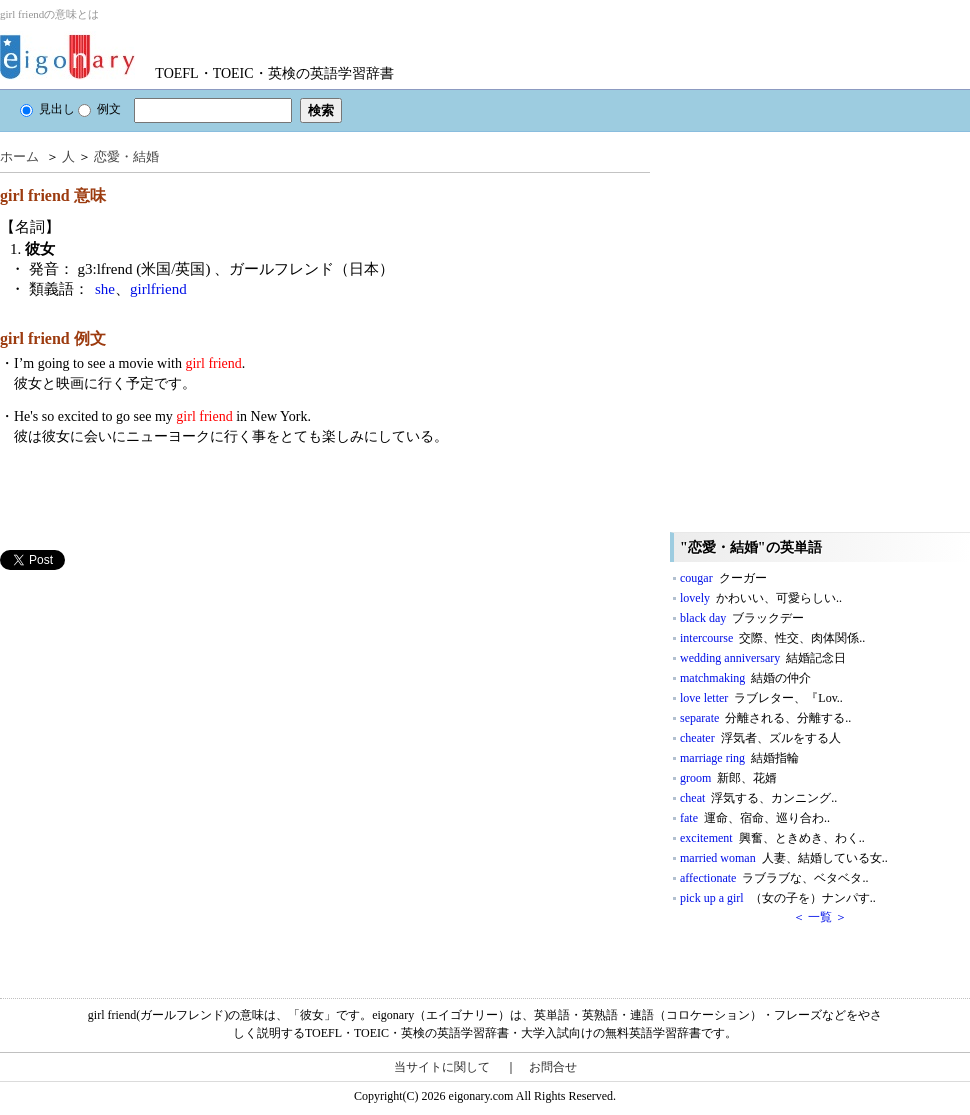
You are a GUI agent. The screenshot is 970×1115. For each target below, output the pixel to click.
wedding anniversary (763, 658)
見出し (47, 109)
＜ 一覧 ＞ (820, 917)
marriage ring (739, 758)
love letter (761, 698)
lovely (761, 598)
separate (765, 718)
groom (728, 778)
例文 (99, 109)
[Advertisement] (187, 772)
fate (755, 818)
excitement (772, 838)
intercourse (772, 638)
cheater (760, 738)
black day (742, 618)
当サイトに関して (442, 1067)
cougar (723, 578)
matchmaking (745, 678)
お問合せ (553, 1067)
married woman (784, 858)
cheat (758, 798)
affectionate (774, 878)
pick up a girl (778, 898)
